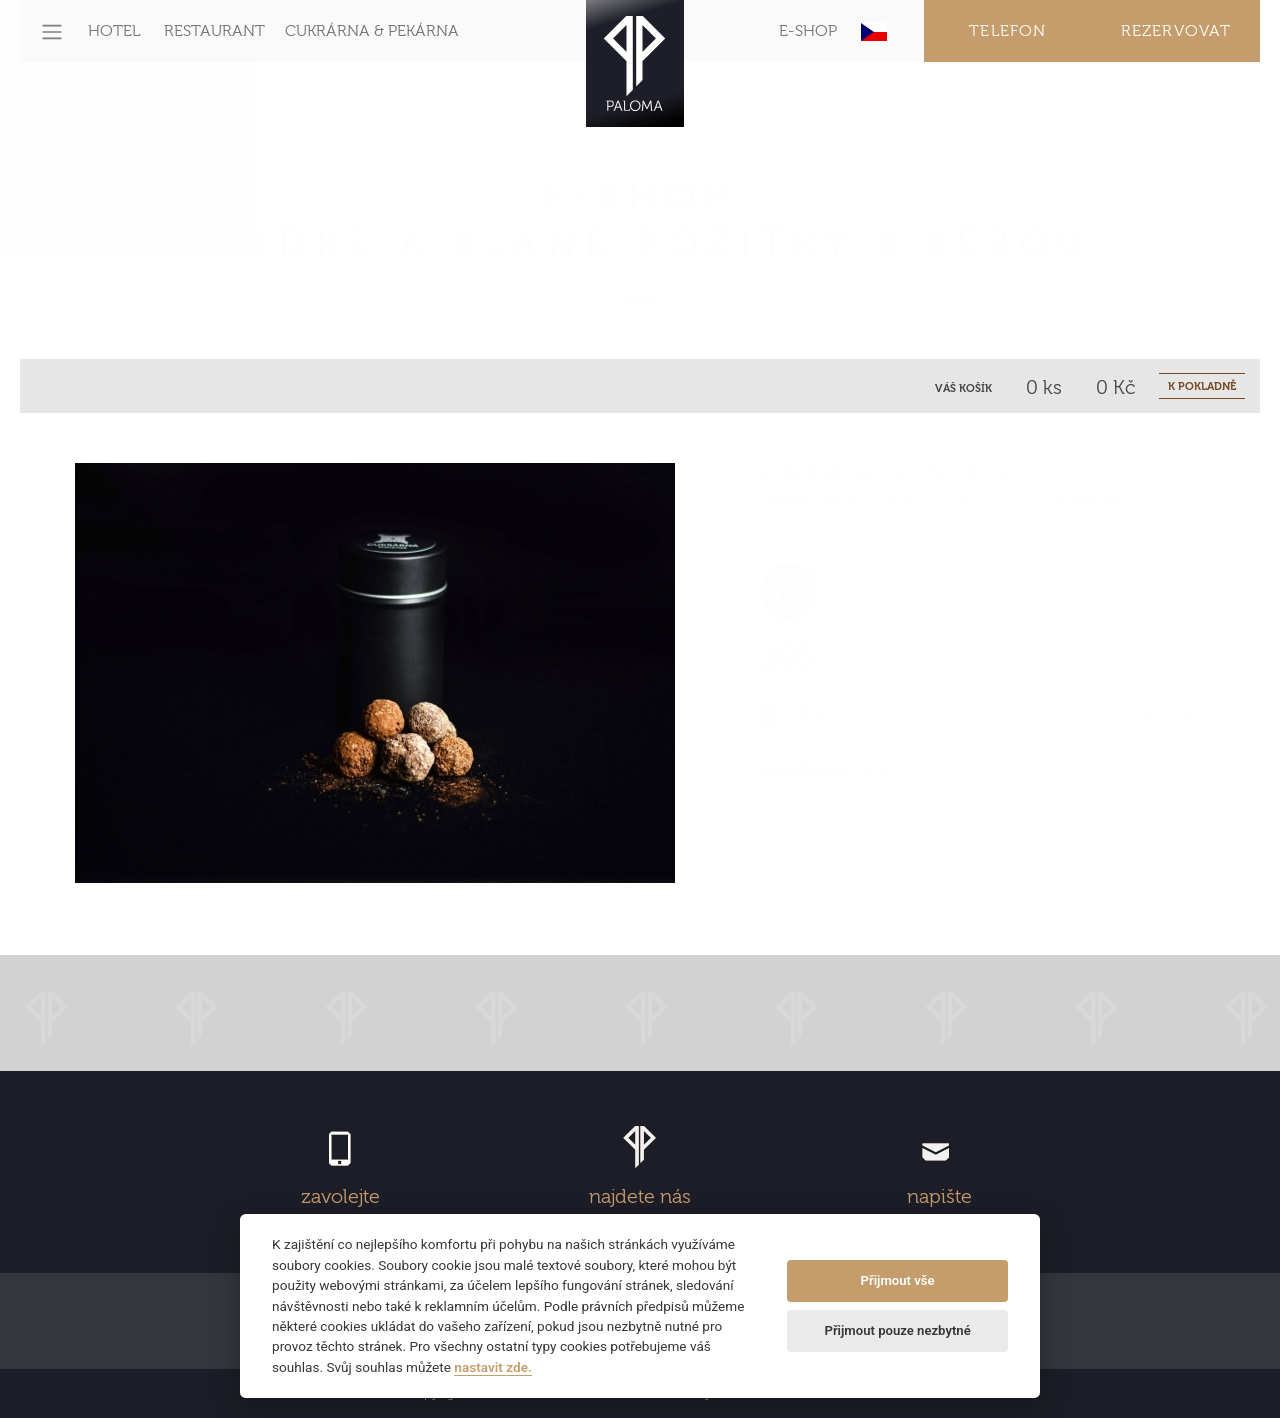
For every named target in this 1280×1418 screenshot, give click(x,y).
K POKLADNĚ (1202, 386)
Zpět (639, 301)
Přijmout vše (898, 1280)
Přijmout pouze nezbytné (897, 1330)
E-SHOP (808, 31)
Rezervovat (1176, 31)
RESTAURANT (214, 31)
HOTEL (114, 31)
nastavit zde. (493, 1367)
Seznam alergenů (824, 765)
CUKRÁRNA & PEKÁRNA (372, 31)
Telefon (1007, 31)
